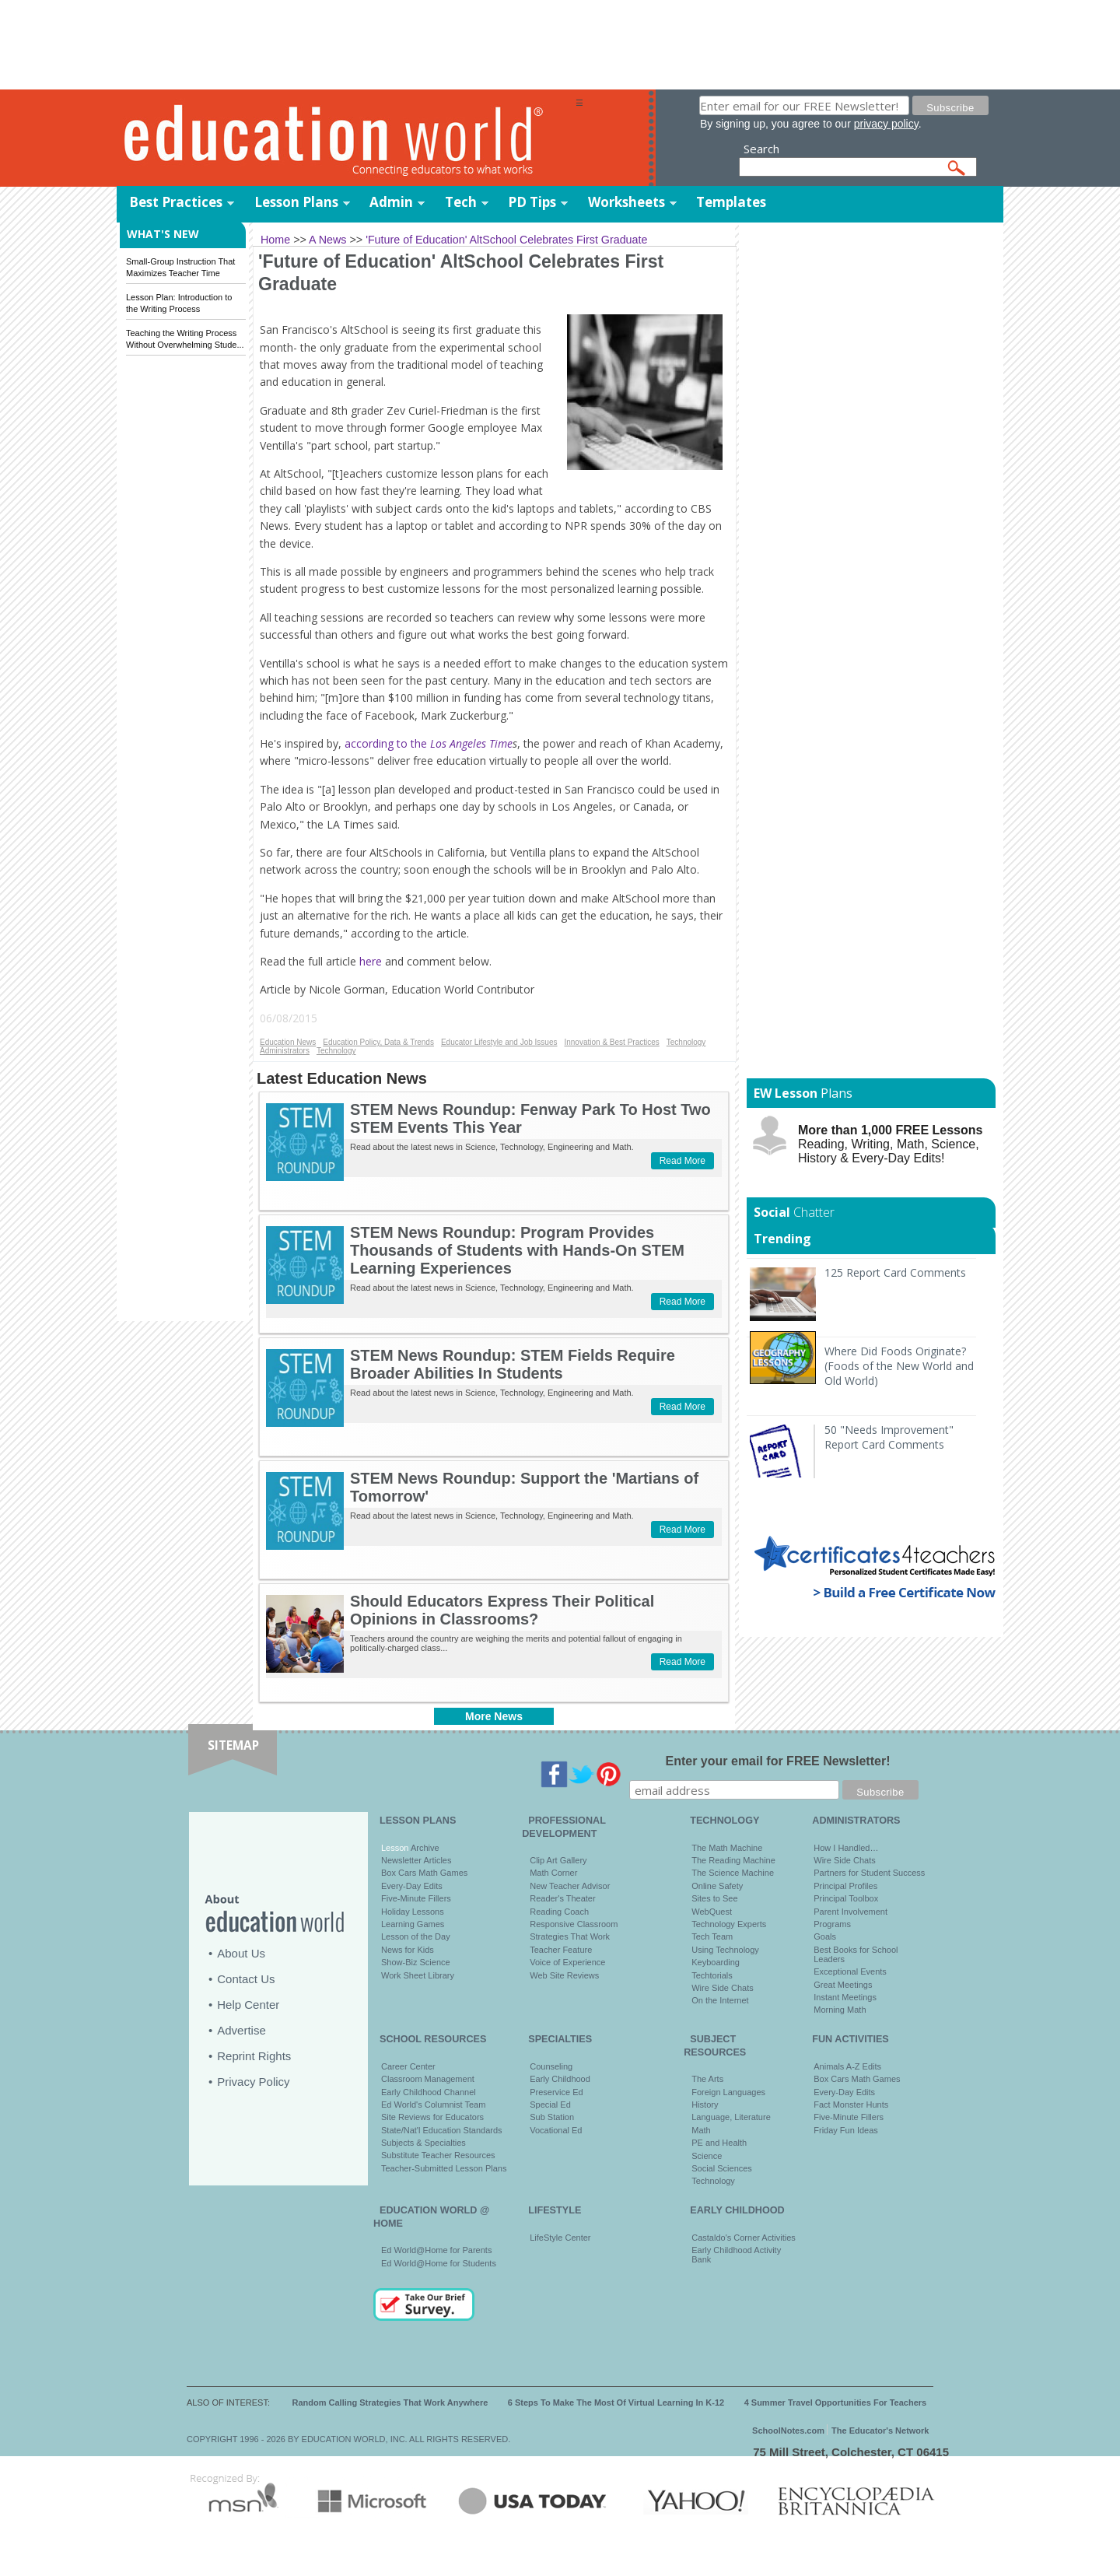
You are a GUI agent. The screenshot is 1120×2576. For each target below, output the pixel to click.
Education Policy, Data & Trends (378, 1042)
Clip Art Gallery (558, 1860)
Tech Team (712, 1936)
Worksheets (626, 202)
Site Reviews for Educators (432, 2117)
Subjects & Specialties (423, 2142)
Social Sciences (721, 2168)
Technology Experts (728, 1924)
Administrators (285, 1050)
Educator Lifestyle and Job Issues (499, 1042)
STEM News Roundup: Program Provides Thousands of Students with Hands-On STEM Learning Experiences (517, 1250)
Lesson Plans (296, 202)
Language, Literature (731, 2117)
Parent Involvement (850, 1911)
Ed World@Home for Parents (436, 2250)
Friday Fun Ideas (846, 2130)
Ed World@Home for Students (438, 2263)
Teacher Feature (561, 1949)
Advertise (241, 2030)
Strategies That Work (570, 1936)
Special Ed (550, 2104)
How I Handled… (846, 1847)
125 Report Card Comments (895, 1272)
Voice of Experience (567, 1962)
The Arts (707, 2079)
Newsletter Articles (416, 1860)
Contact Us (246, 1978)
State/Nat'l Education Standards (441, 2130)
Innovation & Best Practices (611, 1042)
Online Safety (717, 1886)
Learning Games (412, 1924)
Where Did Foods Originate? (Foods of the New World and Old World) (899, 1366)
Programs (832, 1924)
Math (700, 2130)
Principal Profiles (845, 1886)
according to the (429, 743)
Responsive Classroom (574, 1924)
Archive (423, 1847)
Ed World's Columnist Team (433, 2104)
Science (706, 2156)
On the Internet (719, 2000)
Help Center (248, 2004)
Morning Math (840, 2009)
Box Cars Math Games (424, 1872)
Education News (288, 1042)
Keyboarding (715, 1962)
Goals (825, 1936)
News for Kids (407, 1949)
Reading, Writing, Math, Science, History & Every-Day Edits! (890, 1144)
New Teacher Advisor (570, 1886)
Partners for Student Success (869, 1872)
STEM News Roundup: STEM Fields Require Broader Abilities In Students (512, 1364)
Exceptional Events (850, 1971)
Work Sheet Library (417, 1975)
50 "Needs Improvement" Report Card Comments (889, 1437)
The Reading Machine (733, 1860)
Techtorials (712, 1975)
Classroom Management (427, 2079)
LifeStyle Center (560, 2237)
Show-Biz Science (415, 1962)
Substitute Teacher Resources (438, 2155)
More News (494, 1716)
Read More (682, 1160)
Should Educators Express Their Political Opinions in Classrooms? (502, 1610)
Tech (461, 202)
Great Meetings (843, 1984)
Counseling (551, 2066)
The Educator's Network (880, 2430)
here (370, 961)
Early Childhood (560, 2079)
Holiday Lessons (412, 1911)
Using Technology (725, 1949)
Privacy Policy (253, 2081)
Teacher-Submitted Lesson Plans (443, 2168)
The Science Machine (732, 1872)
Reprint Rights (254, 2056)
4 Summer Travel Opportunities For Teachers (835, 2402)
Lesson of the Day (415, 1936)
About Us (241, 1953)
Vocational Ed (556, 2130)
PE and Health (719, 2142)
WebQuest (711, 1911)
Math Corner (553, 1872)
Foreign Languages (728, 2092)
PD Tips (532, 202)
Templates (731, 202)
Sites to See (714, 1898)
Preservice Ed (556, 2092)
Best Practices (175, 202)
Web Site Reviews (564, 1975)
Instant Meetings (845, 1997)
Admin (391, 202)
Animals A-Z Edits (847, 2066)
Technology (686, 1042)
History (704, 2104)
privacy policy (886, 123)
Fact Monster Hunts (851, 2104)
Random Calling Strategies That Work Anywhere (390, 2402)
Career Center (408, 2066)
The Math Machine (726, 1847)
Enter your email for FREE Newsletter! (778, 1761)
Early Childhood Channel (428, 2092)
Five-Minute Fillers (416, 1898)
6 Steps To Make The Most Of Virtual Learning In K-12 (616, 2402)
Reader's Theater (562, 1898)
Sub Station (552, 2117)
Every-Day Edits (412, 1886)
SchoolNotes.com (788, 2430)
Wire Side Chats (722, 1987)
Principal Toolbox (846, 1898)
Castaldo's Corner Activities (743, 2237)
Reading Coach (559, 1911)
